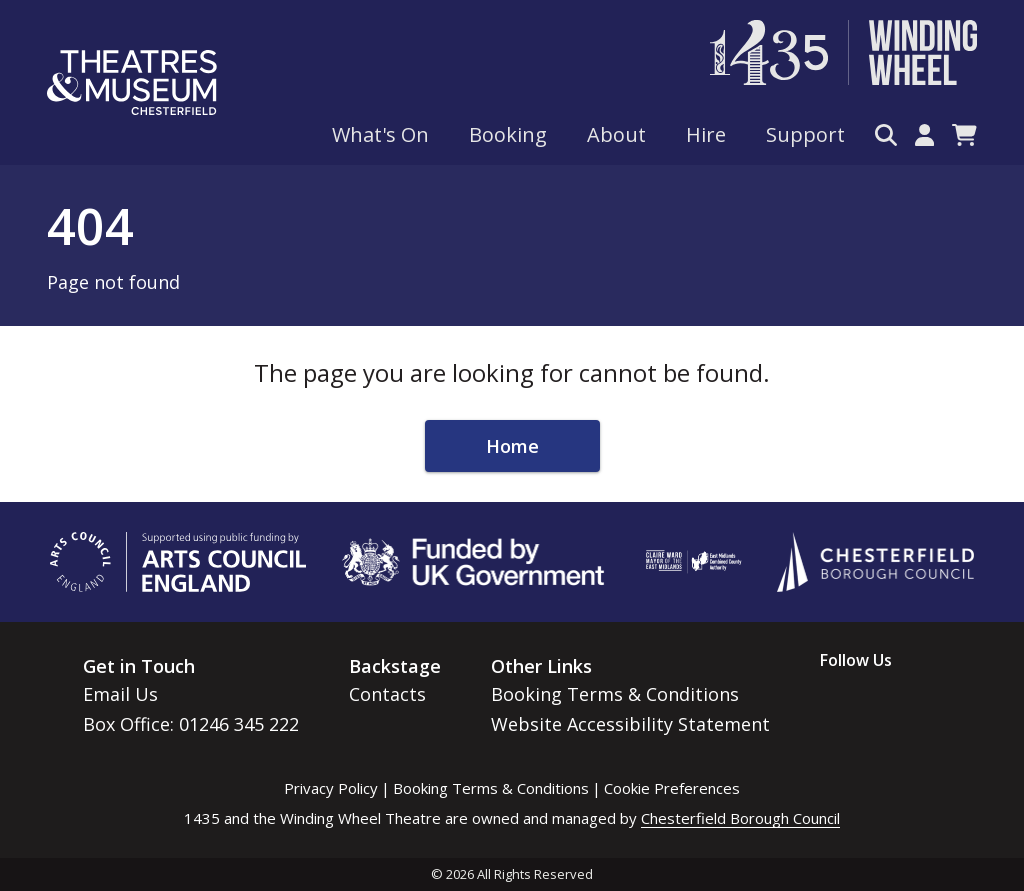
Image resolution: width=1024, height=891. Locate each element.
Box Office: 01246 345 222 (191, 724)
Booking (508, 134)
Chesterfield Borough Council (740, 818)
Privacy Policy (331, 788)
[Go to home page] (132, 82)
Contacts (387, 694)
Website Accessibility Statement (630, 724)
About (616, 134)
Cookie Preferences (672, 788)
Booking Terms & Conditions (615, 694)
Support (805, 134)
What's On (380, 134)
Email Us (120, 694)
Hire (706, 134)
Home (512, 446)
